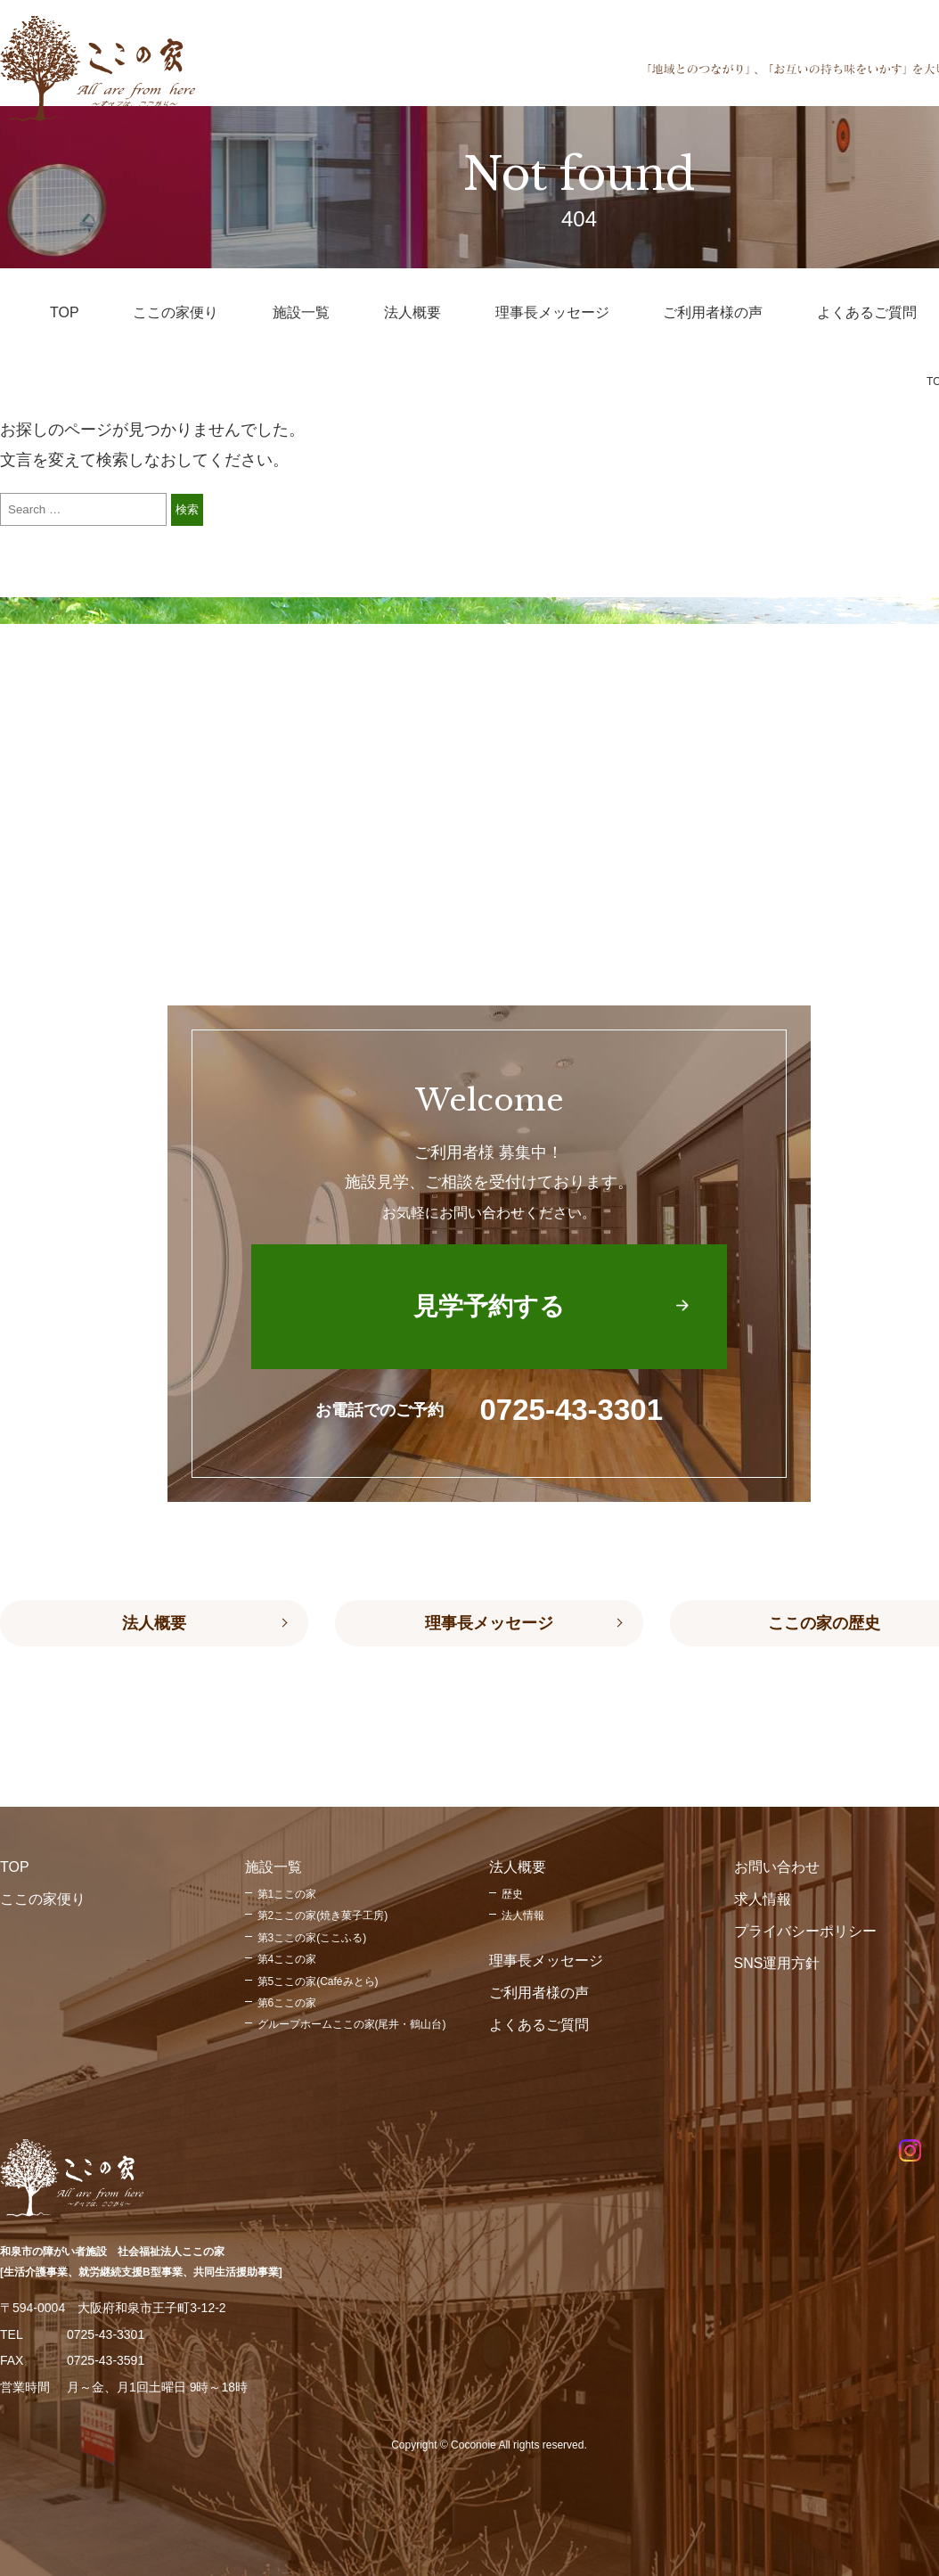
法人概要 (154, 1623)
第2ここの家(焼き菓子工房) (322, 1915)
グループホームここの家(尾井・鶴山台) (351, 2024)
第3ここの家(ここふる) (312, 1938)
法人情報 (523, 1915)
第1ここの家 (287, 1894)
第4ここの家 (287, 1959)
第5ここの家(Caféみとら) (318, 1981)
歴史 (512, 1894)
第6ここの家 (287, 2003)
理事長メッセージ (489, 1623)
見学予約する (489, 1306)
